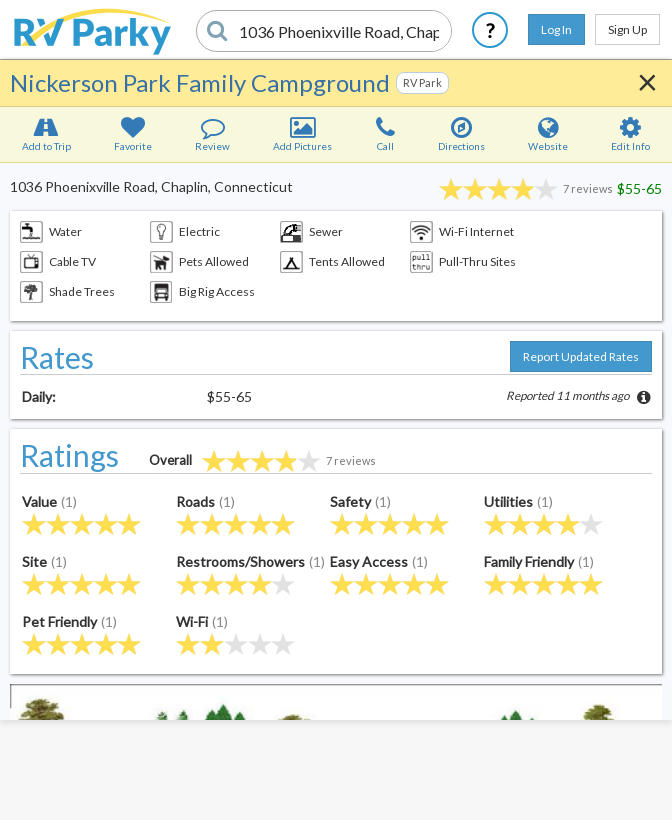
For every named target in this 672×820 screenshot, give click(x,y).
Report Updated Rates (581, 356)
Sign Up (627, 29)
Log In (556, 29)
